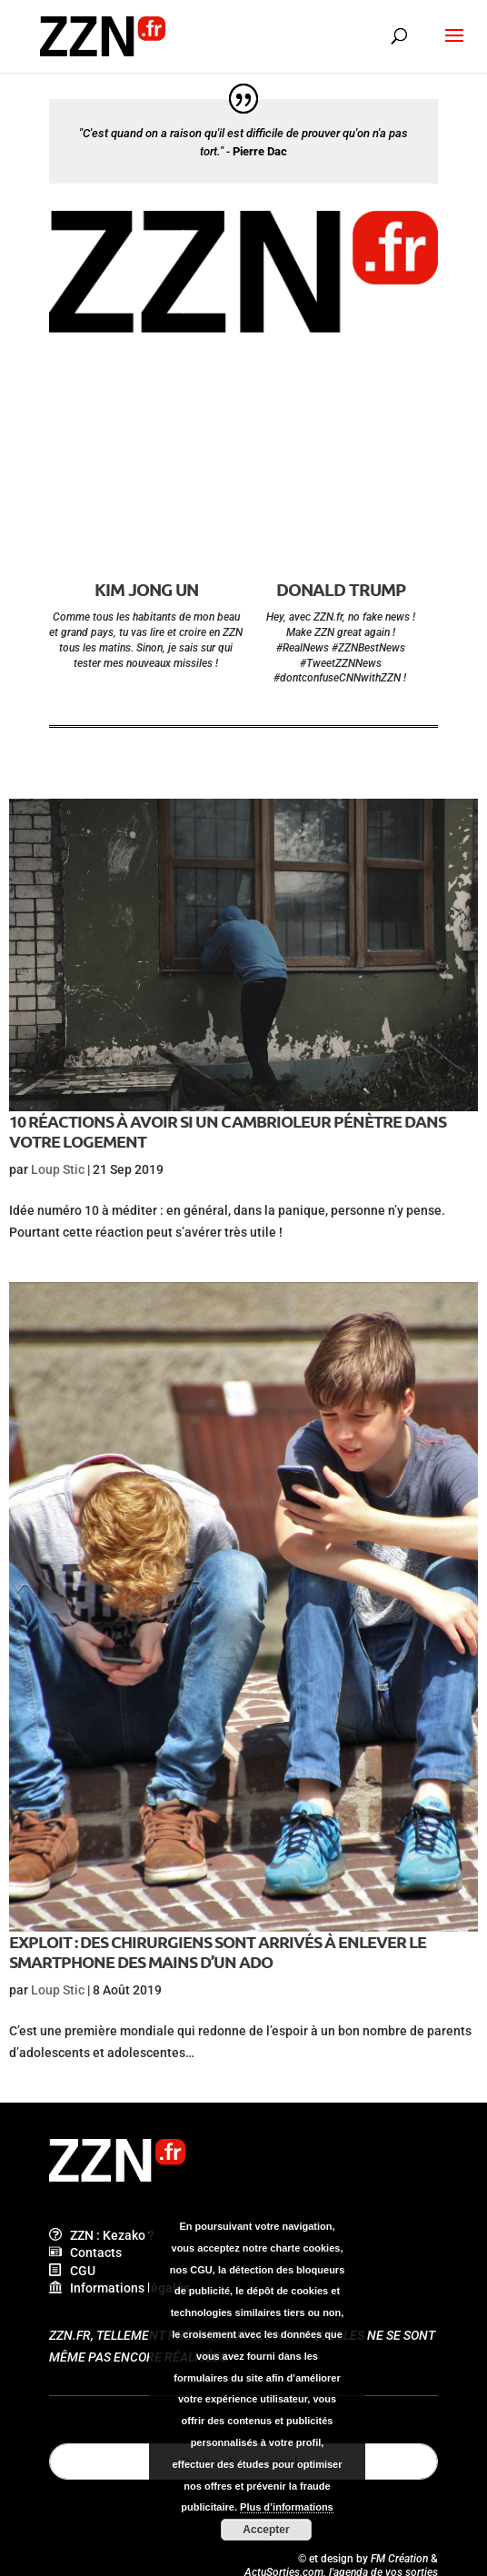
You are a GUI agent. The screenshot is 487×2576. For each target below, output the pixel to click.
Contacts (85, 2252)
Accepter (266, 2529)
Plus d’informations (286, 2506)
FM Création (399, 2558)
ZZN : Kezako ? (101, 2235)
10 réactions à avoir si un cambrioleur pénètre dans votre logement (227, 1130)
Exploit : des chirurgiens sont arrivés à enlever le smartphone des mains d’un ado (217, 1951)
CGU (72, 2270)
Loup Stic (57, 1169)
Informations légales (119, 2288)
